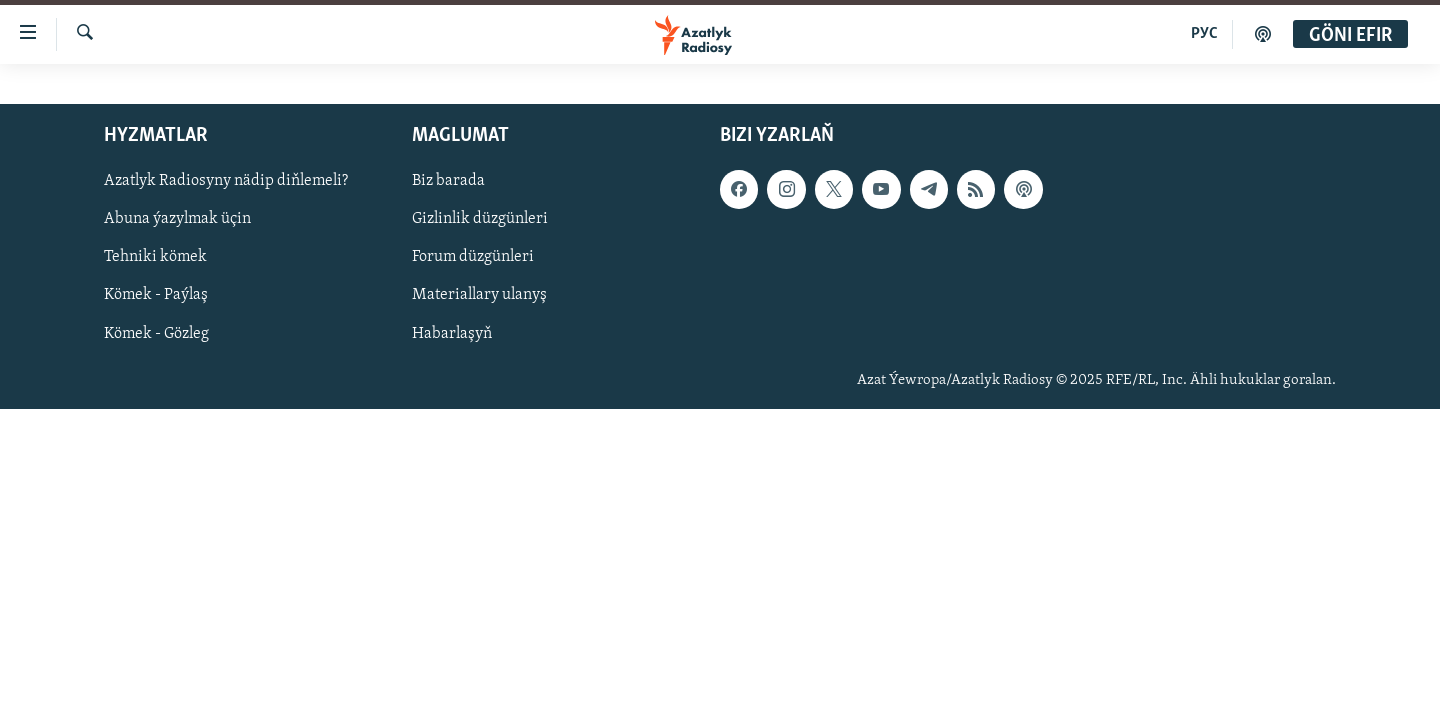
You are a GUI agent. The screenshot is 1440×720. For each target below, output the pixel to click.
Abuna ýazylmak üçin (177, 219)
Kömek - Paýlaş (156, 295)
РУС (1204, 34)
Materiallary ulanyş (479, 295)
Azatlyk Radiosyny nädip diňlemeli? (226, 181)
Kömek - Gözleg (156, 334)
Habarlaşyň (452, 334)
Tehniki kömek (155, 257)
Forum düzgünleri (473, 257)
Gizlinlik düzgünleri (480, 219)
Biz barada (448, 181)
